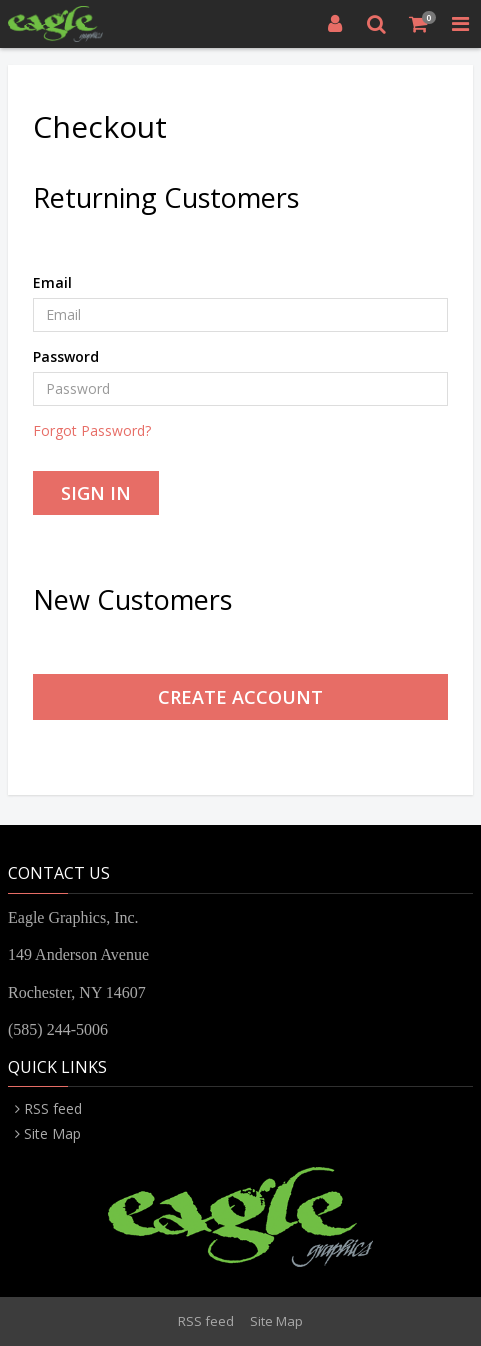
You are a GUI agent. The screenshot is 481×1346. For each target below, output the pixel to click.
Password (66, 356)
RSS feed (53, 1108)
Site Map (52, 1133)
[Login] (335, 24)
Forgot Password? (92, 430)
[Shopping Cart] (419, 24)
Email (52, 282)
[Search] (377, 24)
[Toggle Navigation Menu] (460, 24)
